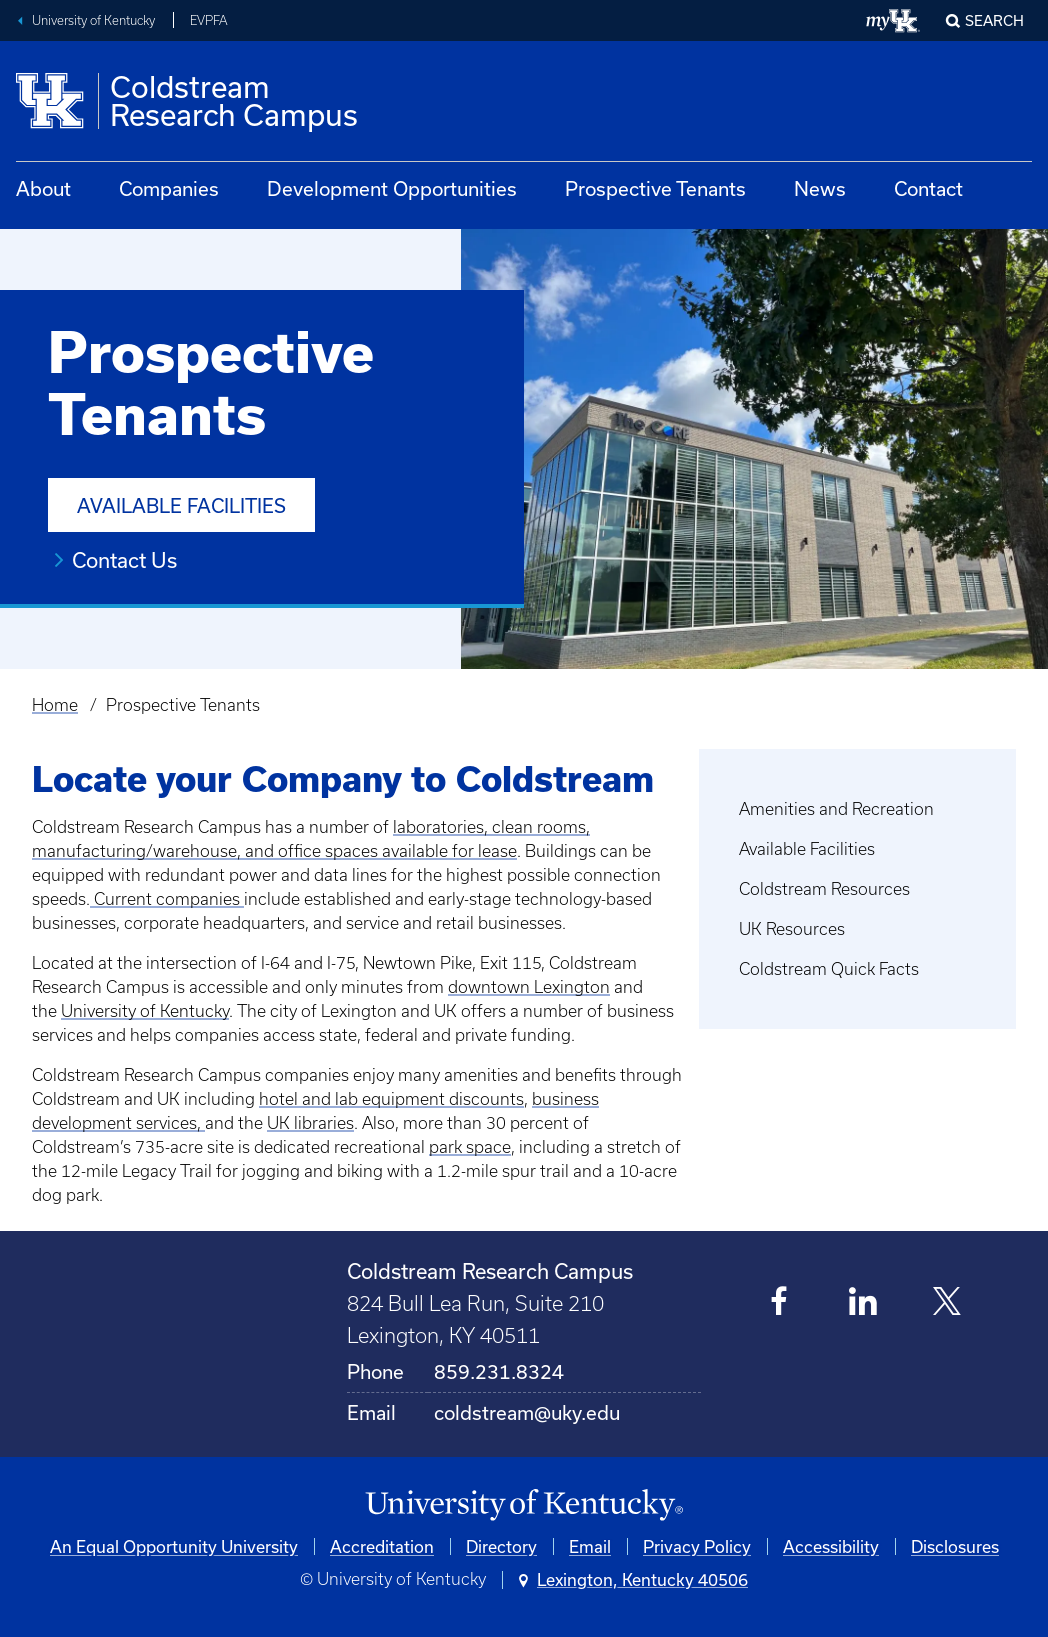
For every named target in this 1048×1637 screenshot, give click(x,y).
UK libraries (310, 1123)
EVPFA (208, 20)
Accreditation (382, 1546)
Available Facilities (181, 505)
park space (470, 1147)
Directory (501, 1546)
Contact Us (124, 560)
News (820, 188)
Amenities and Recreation (836, 809)
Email (590, 1546)
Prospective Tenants (655, 188)
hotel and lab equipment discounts (391, 1099)
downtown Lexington (529, 987)
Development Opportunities (392, 188)
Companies (169, 188)
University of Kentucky (93, 20)
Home (55, 705)
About (43, 188)
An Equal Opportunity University (174, 1546)
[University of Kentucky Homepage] (524, 1505)
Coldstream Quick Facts (829, 969)
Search (994, 20)
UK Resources (792, 929)
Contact (928, 188)
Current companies (167, 899)
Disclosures (955, 1546)
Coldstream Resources (824, 889)
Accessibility (831, 1546)
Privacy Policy (697, 1546)
